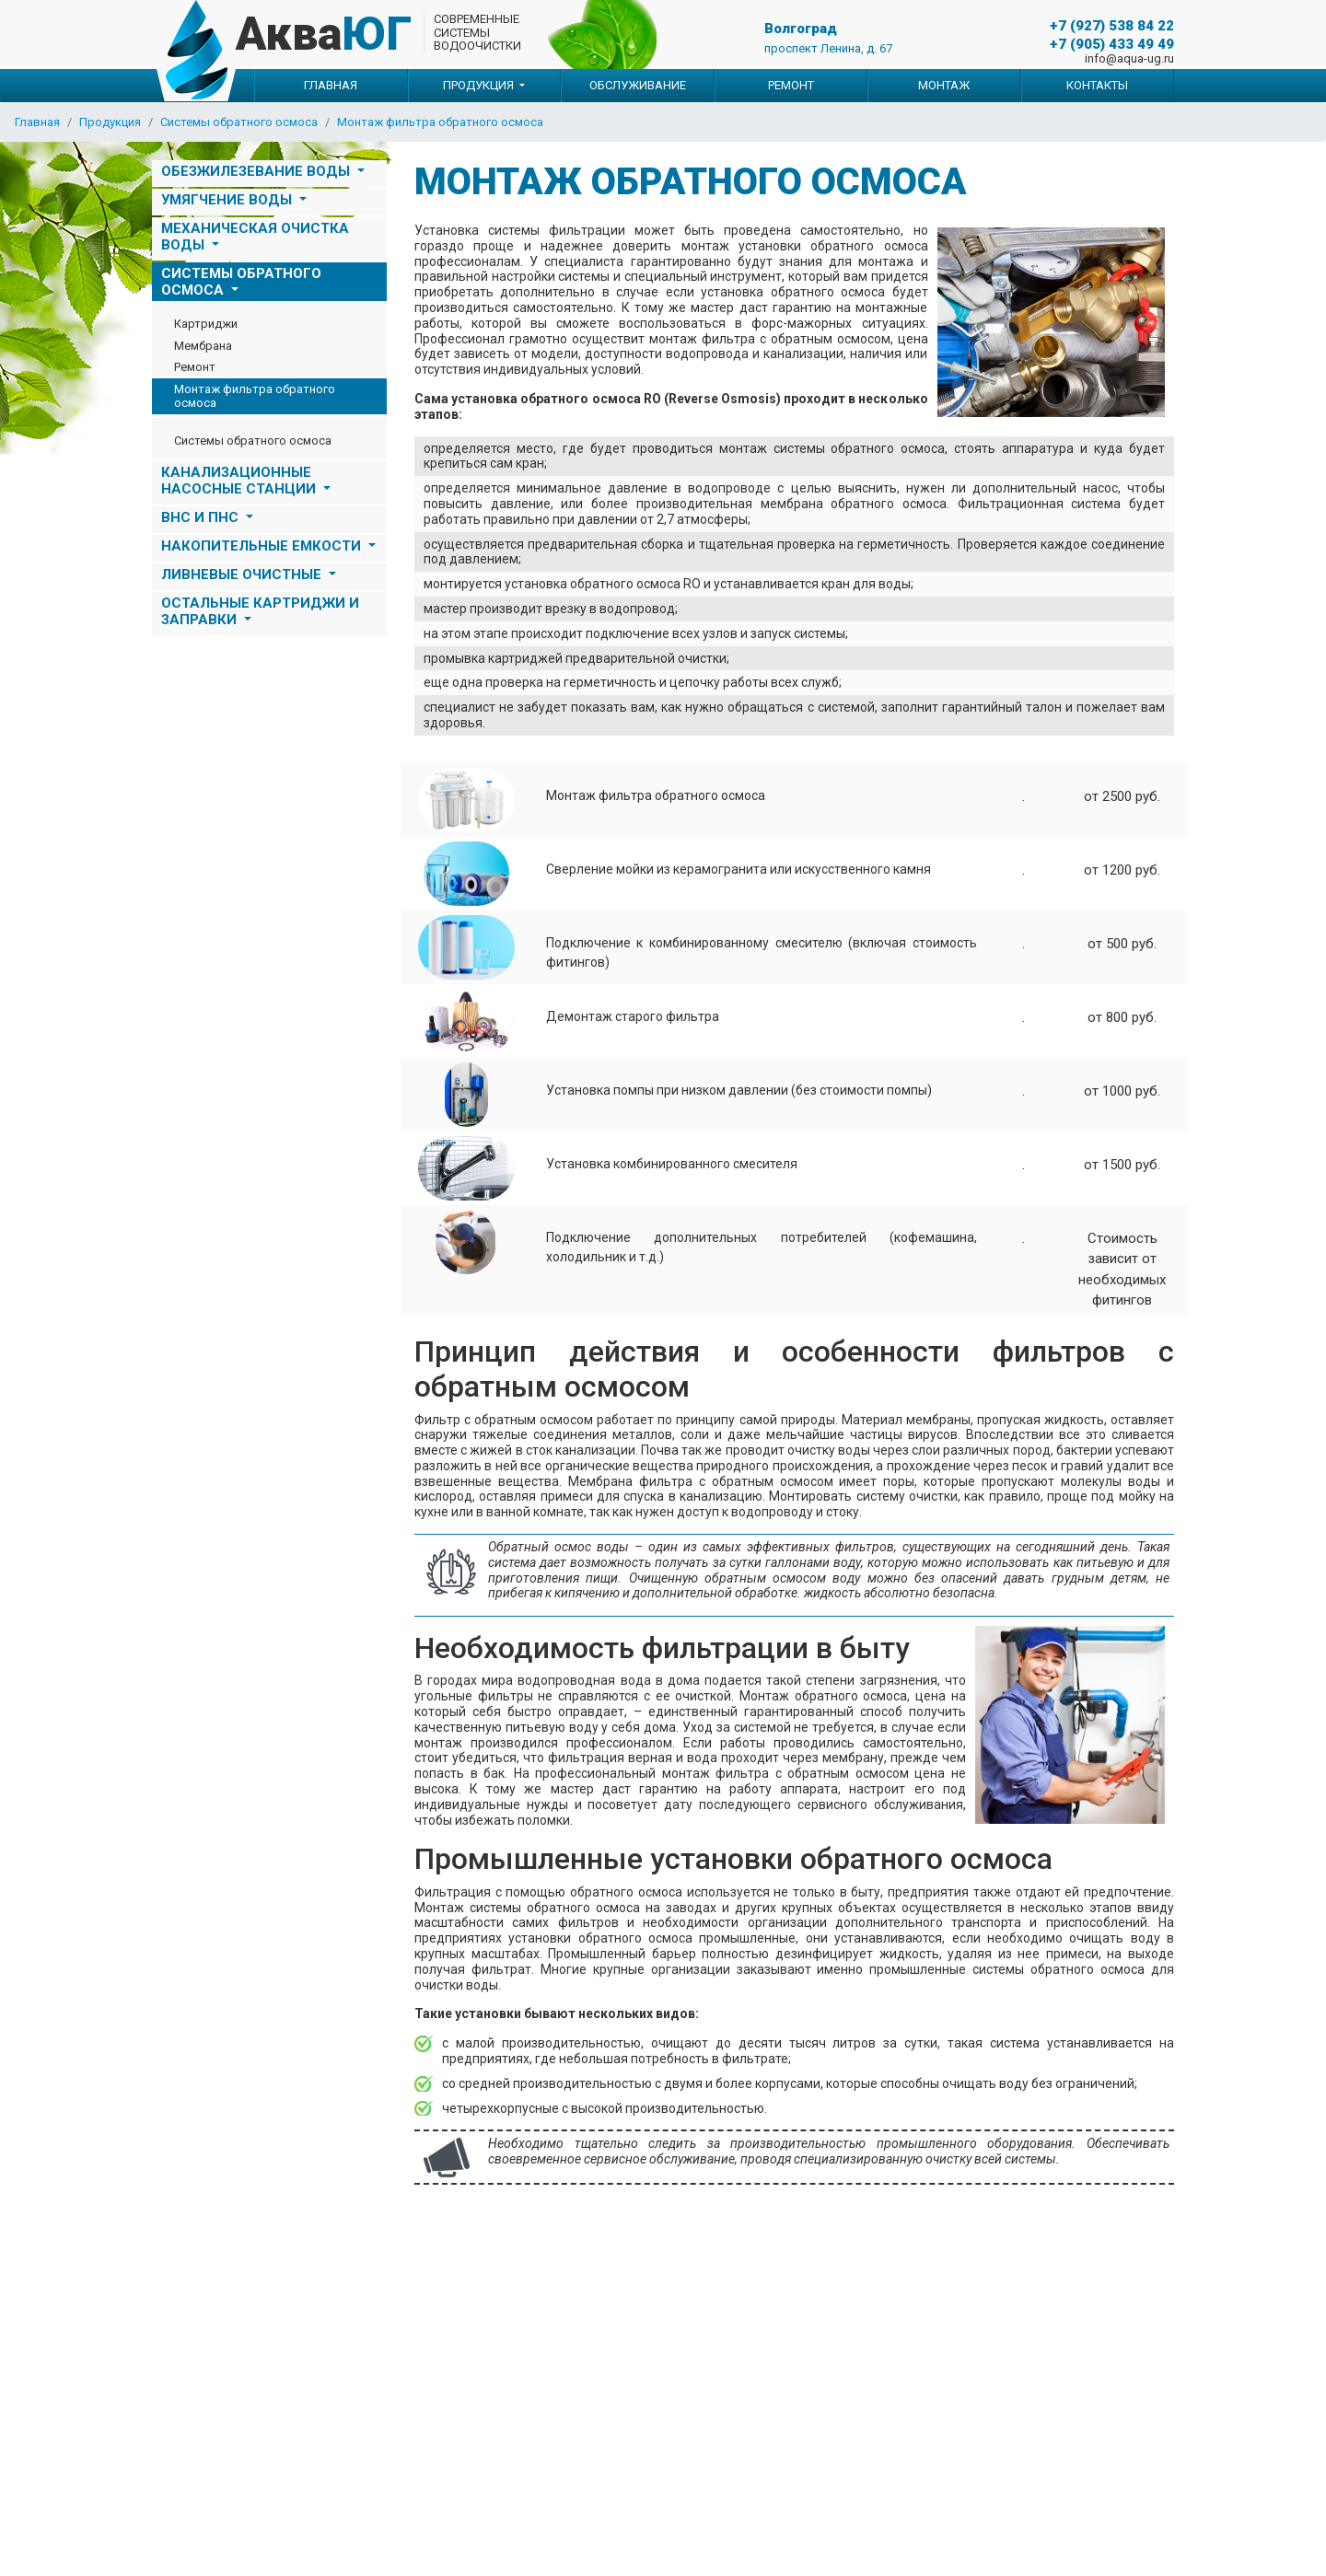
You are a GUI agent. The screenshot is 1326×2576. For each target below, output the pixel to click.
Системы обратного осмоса (239, 122)
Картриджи (206, 324)
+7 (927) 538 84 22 (1112, 25)
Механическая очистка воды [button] (255, 236)
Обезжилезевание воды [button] (257, 171)
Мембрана (203, 346)
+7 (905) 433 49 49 (1112, 44)
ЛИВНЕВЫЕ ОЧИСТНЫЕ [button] (243, 574)
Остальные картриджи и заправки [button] (260, 611)
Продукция (110, 122)
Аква (324, 34)
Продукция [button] (480, 85)
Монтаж (944, 85)
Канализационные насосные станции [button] (240, 480)
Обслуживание (637, 85)
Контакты (1097, 85)
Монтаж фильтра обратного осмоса (440, 122)
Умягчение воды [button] (228, 199)
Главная (330, 85)
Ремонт (791, 85)
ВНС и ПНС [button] (201, 517)
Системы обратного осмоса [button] (241, 281)
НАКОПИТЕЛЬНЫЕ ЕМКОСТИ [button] (263, 546)
